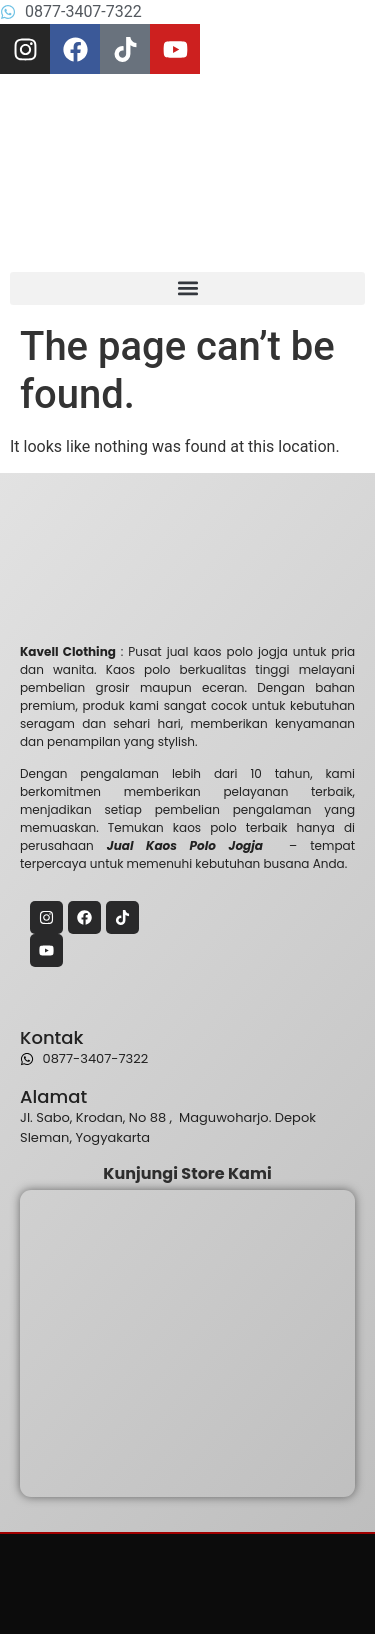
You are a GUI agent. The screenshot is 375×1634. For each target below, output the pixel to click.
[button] (187, 288)
